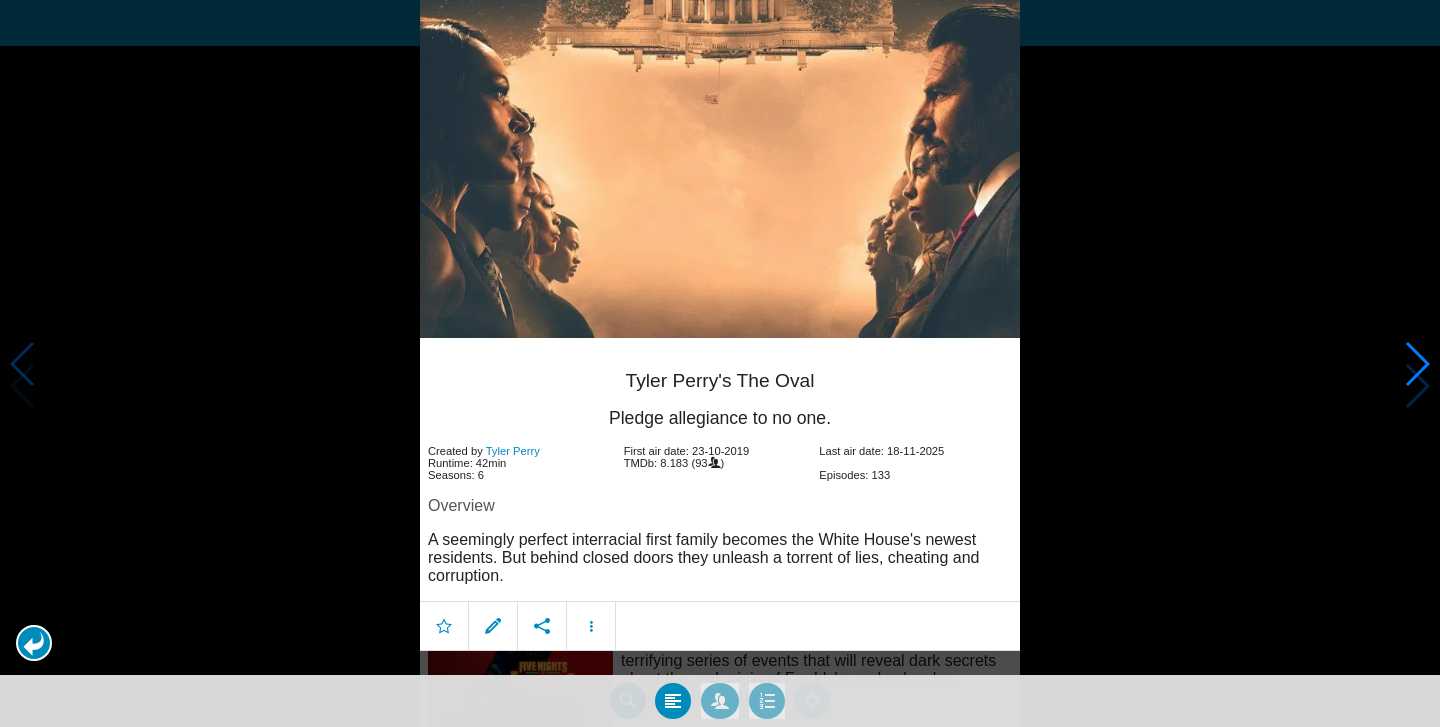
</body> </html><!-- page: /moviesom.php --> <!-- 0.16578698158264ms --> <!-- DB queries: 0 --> (720, 363)
